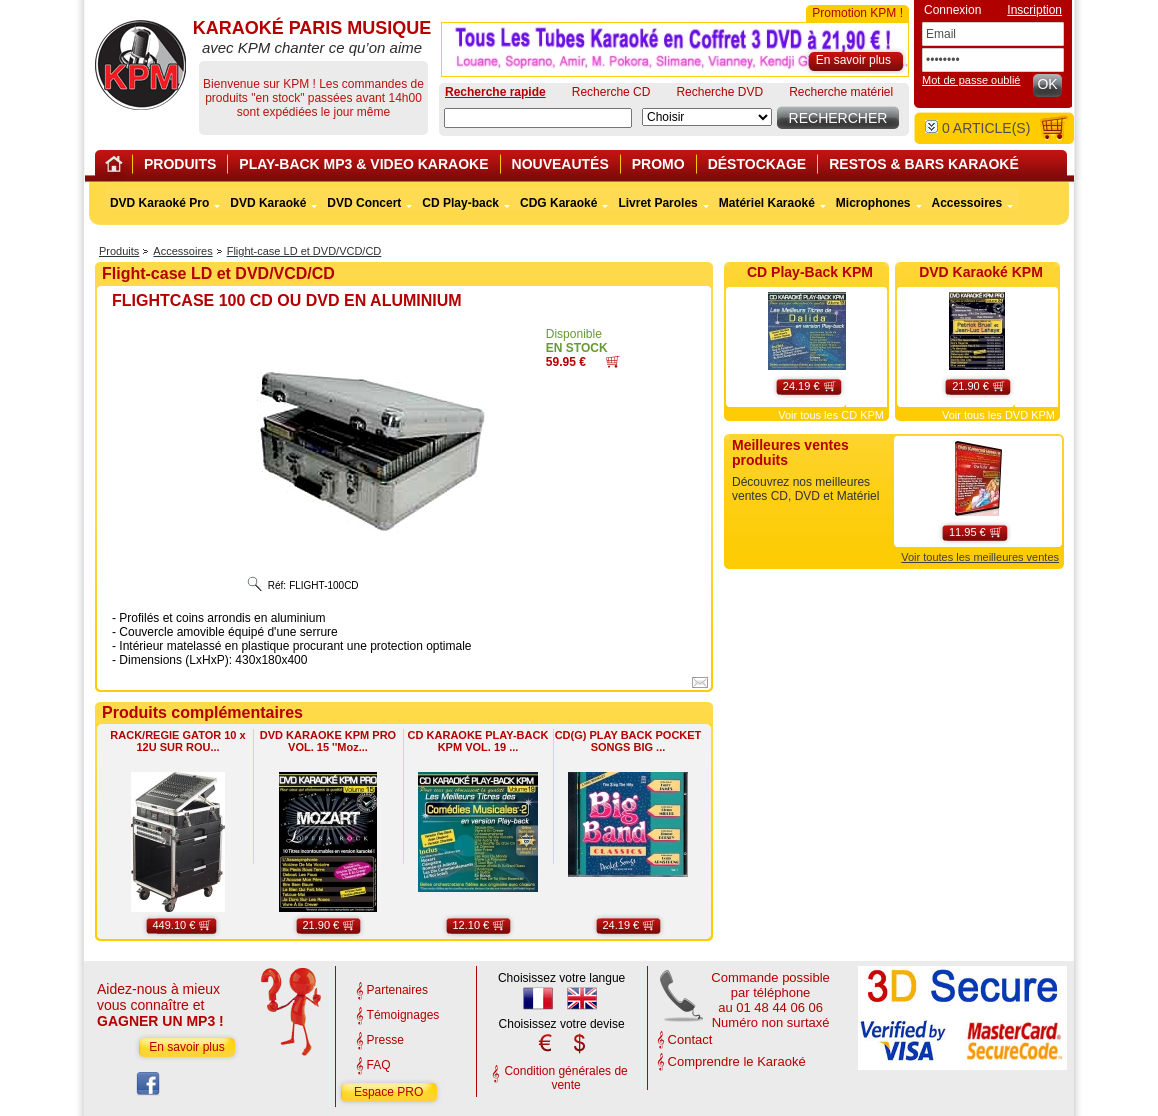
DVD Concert (364, 203)
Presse (385, 1040)
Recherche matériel (841, 92)
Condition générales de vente (565, 1078)
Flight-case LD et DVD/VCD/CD (304, 251)
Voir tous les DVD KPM (998, 415)
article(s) (977, 128)
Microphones (873, 203)
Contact (690, 1039)
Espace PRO (388, 1092)
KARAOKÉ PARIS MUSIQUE (140, 65)
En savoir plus (186, 1047)
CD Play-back (460, 203)
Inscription (1034, 10)
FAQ (379, 1065)
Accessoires (182, 251)
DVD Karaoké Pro (159, 203)
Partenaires (397, 990)
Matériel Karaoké (767, 203)
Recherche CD (611, 92)
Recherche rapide (495, 92)
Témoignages (403, 1015)
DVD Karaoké (268, 203)
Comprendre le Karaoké (737, 1061)
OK (1047, 84)
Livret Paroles (657, 203)
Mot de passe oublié (971, 80)
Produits (119, 251)
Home (117, 167)
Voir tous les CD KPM (831, 415)
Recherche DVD (719, 92)
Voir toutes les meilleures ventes (980, 557)
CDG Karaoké (558, 203)
